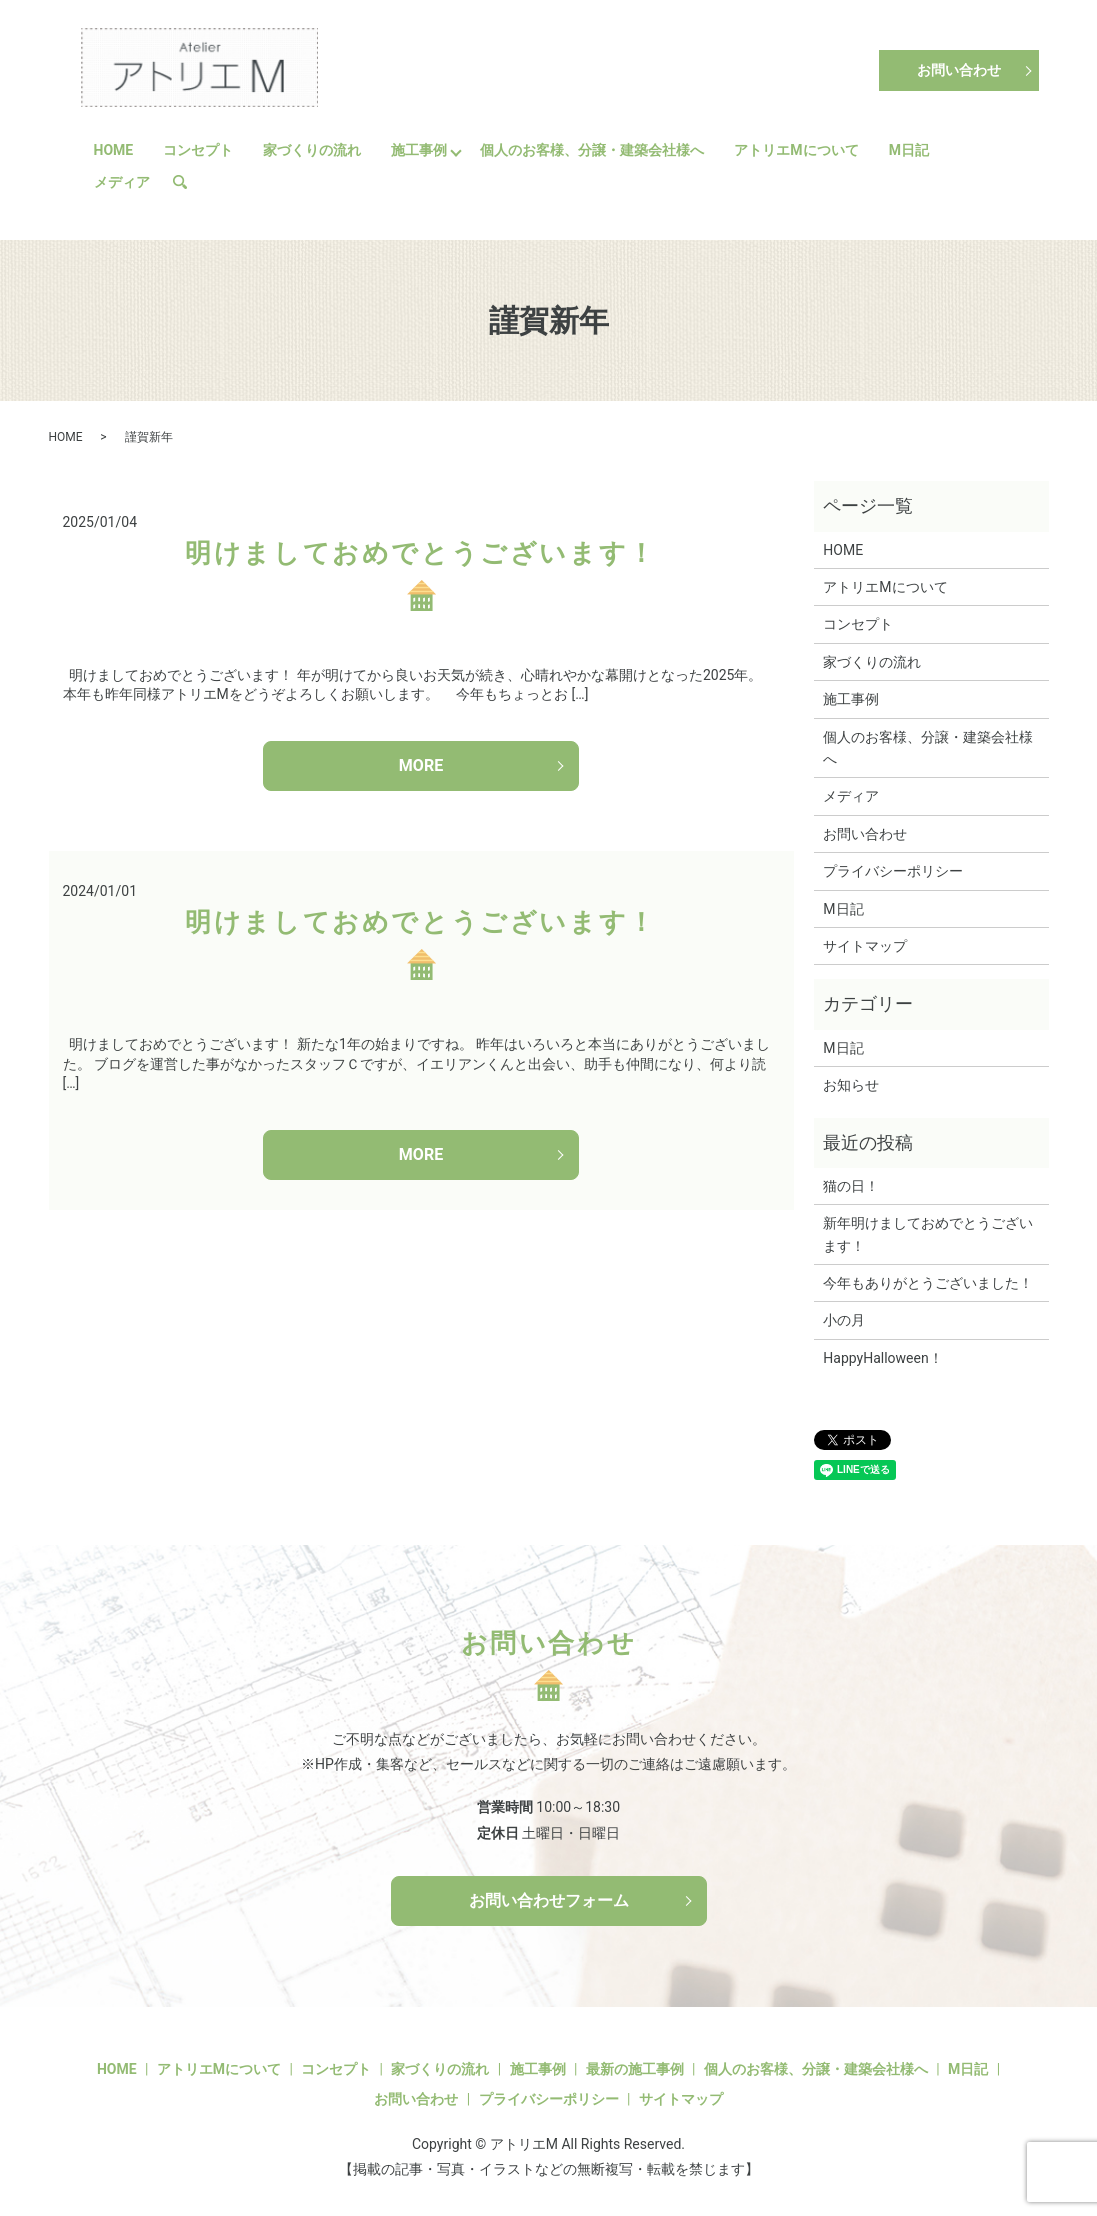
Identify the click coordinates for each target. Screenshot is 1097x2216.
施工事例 (419, 150)
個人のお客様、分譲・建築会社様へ (592, 150)
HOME (114, 150)
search (187, 182)
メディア (122, 182)
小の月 (844, 1320)
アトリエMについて (796, 150)
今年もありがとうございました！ (928, 1283)
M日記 (909, 150)
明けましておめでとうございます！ (421, 553)
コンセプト (198, 150)
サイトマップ (865, 946)
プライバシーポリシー (893, 871)
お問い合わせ (959, 70)
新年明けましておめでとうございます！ (928, 1234)
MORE (421, 765)
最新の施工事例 (635, 2069)
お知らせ (851, 1085)
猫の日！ (851, 1186)
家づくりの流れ (312, 150)
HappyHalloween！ (882, 1358)
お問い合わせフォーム (549, 1900)
